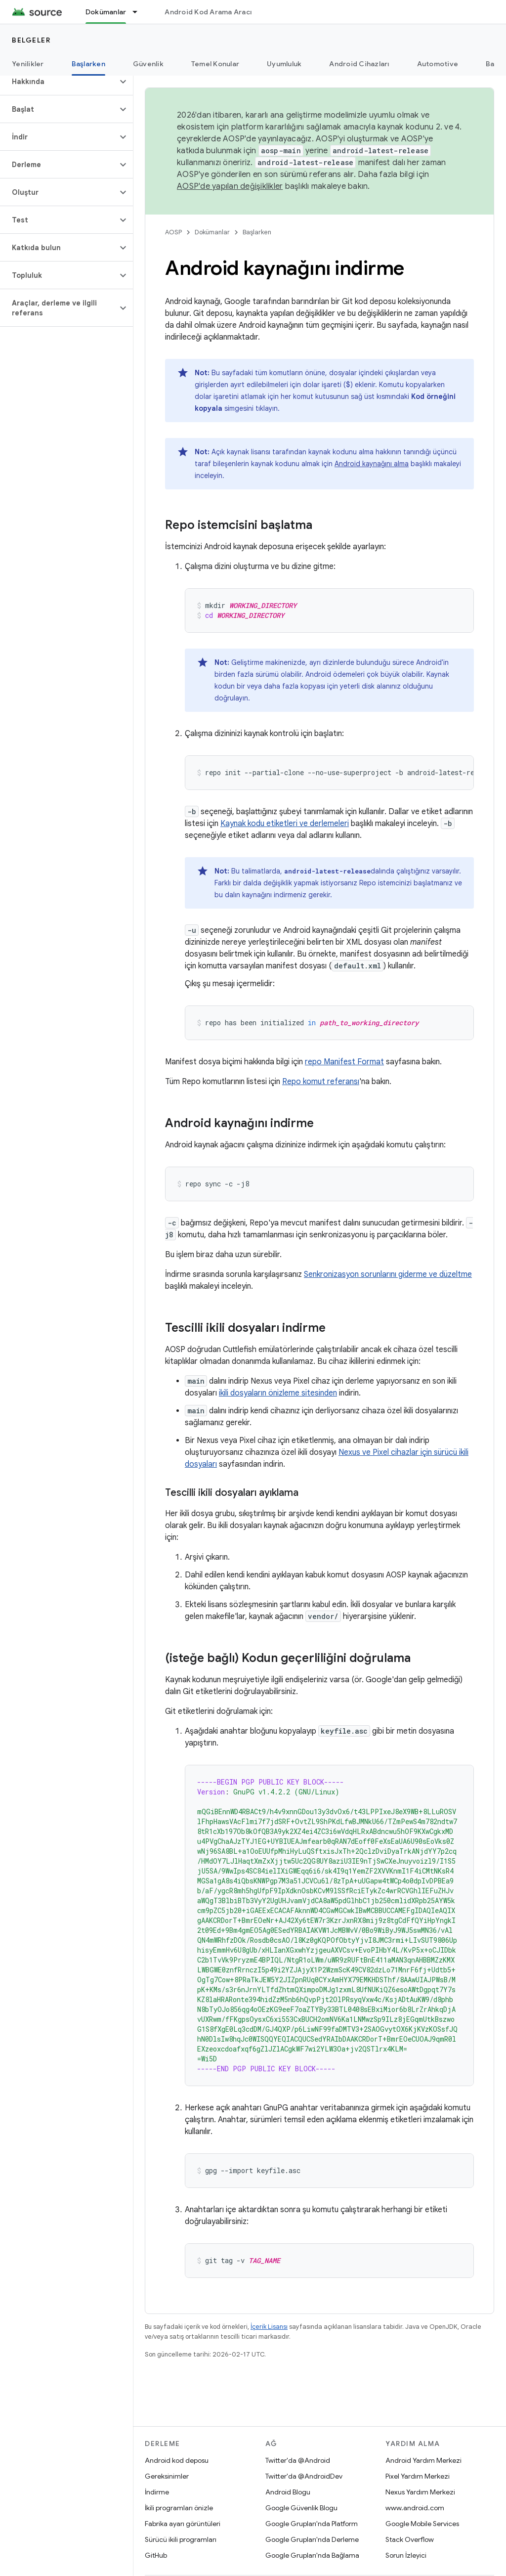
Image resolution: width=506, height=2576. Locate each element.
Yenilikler (28, 63)
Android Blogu (287, 2492)
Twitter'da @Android (297, 2460)
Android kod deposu (177, 2460)
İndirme (157, 2492)
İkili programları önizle (179, 2507)
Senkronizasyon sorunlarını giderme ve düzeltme (388, 1274)
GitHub (156, 2555)
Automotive (438, 63)
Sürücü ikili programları (180, 2539)
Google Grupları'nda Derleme (312, 2539)
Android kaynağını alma (372, 463)
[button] (58, 81)
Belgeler (31, 40)
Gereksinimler (167, 2476)
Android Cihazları (359, 63)
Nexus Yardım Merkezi (420, 2492)
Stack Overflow (409, 2539)
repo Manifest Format (344, 1062)
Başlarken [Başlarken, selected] (88, 63)
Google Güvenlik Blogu (301, 2507)
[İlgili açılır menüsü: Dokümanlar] (139, 12)
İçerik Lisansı (269, 2326)
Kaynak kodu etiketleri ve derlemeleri (284, 824)
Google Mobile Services (422, 2523)
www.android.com (414, 2507)
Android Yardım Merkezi (423, 2460)
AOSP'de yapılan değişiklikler (230, 186)
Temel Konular (215, 63)
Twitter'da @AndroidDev (303, 2476)
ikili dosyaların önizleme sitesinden (278, 1393)
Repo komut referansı (320, 1082)
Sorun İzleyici (405, 2555)
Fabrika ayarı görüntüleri (182, 2523)
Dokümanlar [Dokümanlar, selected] (105, 11)
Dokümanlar (212, 232)
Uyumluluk (284, 63)
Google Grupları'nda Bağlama (312, 2555)
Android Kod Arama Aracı (208, 11)
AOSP (173, 232)
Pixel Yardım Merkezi (417, 2476)
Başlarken (257, 232)
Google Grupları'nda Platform (311, 2523)
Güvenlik (148, 63)
